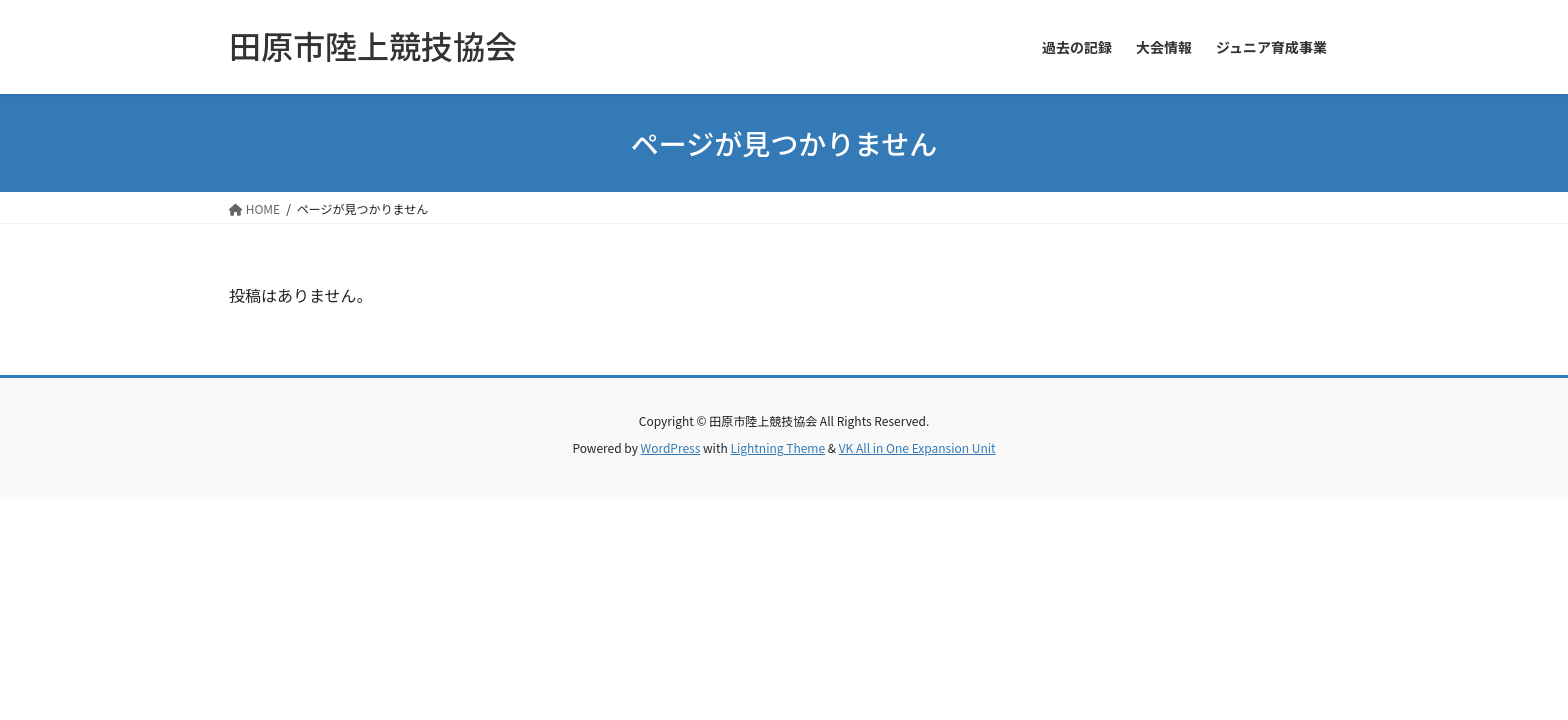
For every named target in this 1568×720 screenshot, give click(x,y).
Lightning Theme (777, 447)
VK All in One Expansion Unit (917, 447)
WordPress (671, 447)
